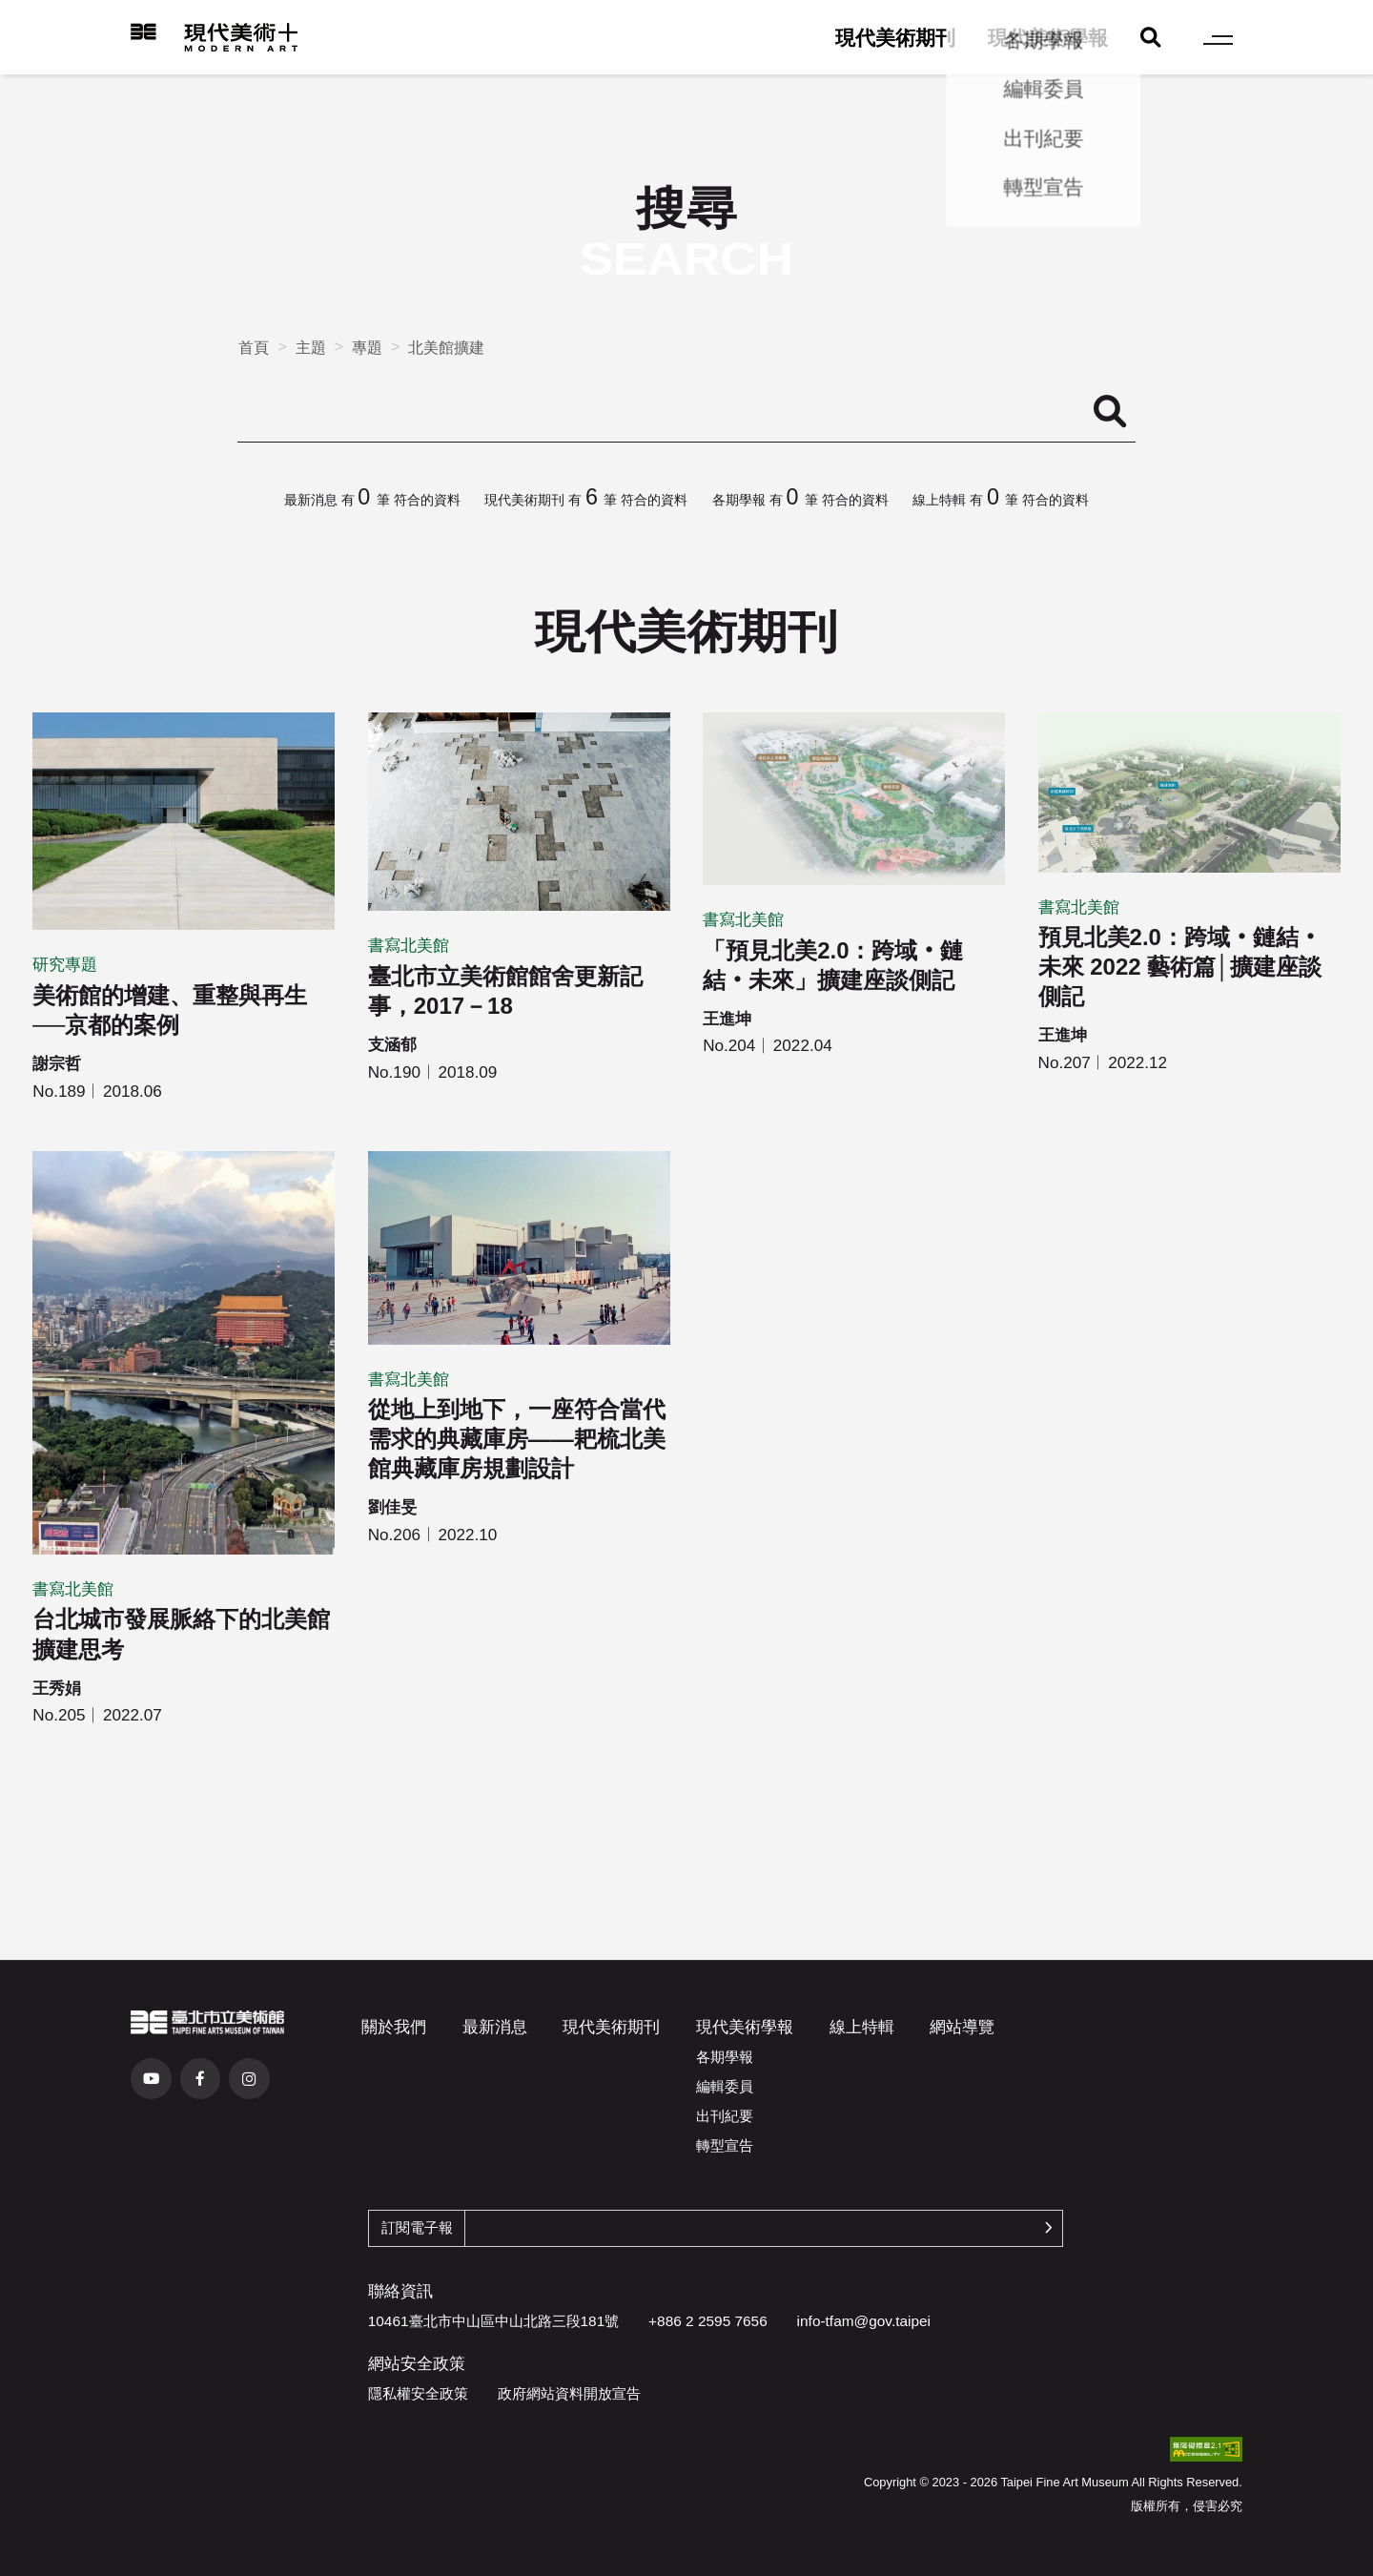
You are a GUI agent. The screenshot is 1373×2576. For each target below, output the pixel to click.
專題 (367, 347)
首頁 (253, 347)
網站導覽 (962, 2026)
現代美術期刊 (895, 38)
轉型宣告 (724, 2145)
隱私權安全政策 (418, 2393)
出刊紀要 (724, 2116)
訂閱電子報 (417, 2227)
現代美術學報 (1048, 38)
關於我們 (393, 2026)
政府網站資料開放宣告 (569, 2393)
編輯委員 (724, 2086)
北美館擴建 (446, 347)
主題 (311, 347)
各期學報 (724, 2057)
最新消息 (494, 2026)
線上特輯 (862, 2026)
